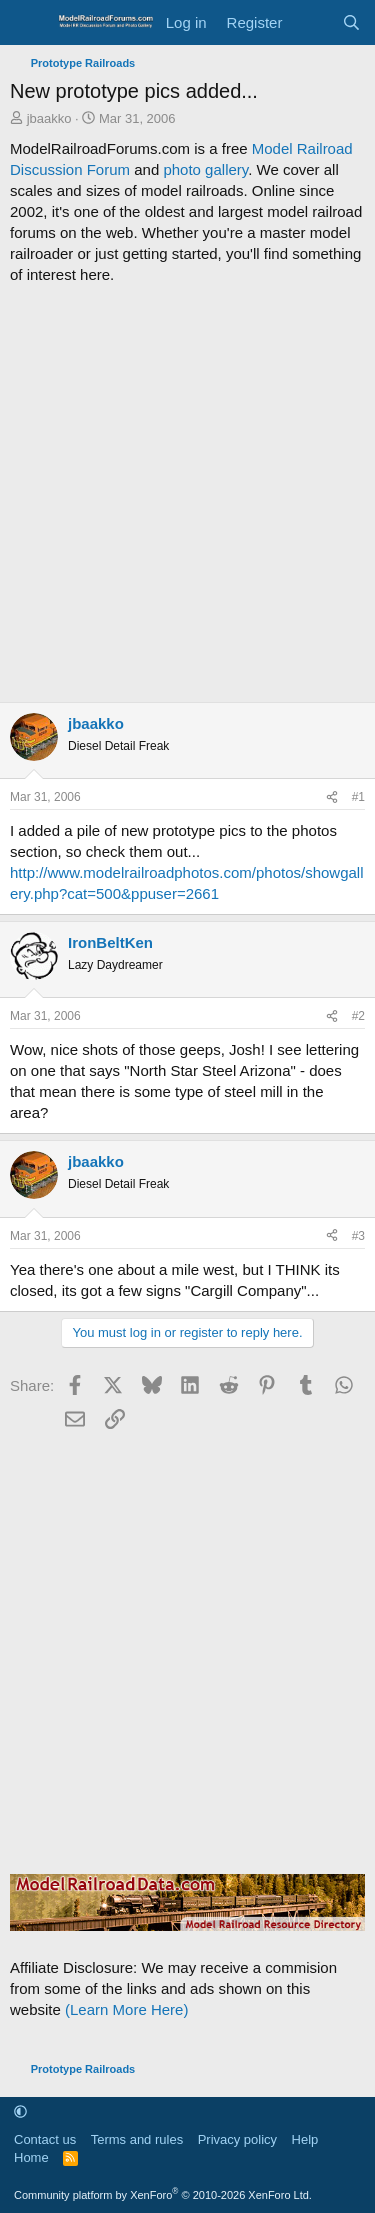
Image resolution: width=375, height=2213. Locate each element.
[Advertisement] (187, 493)
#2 (358, 1016)
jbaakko (49, 118)
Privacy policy (237, 2139)
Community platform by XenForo (163, 2195)
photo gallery (205, 169)
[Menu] (27, 23)
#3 (358, 1236)
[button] (20, 2111)
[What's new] (311, 22)
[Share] (332, 797)
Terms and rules (137, 2139)
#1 (358, 797)
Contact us (45, 2139)
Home (31, 2157)
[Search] (351, 22)
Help (305, 2139)
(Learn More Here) (126, 2009)
